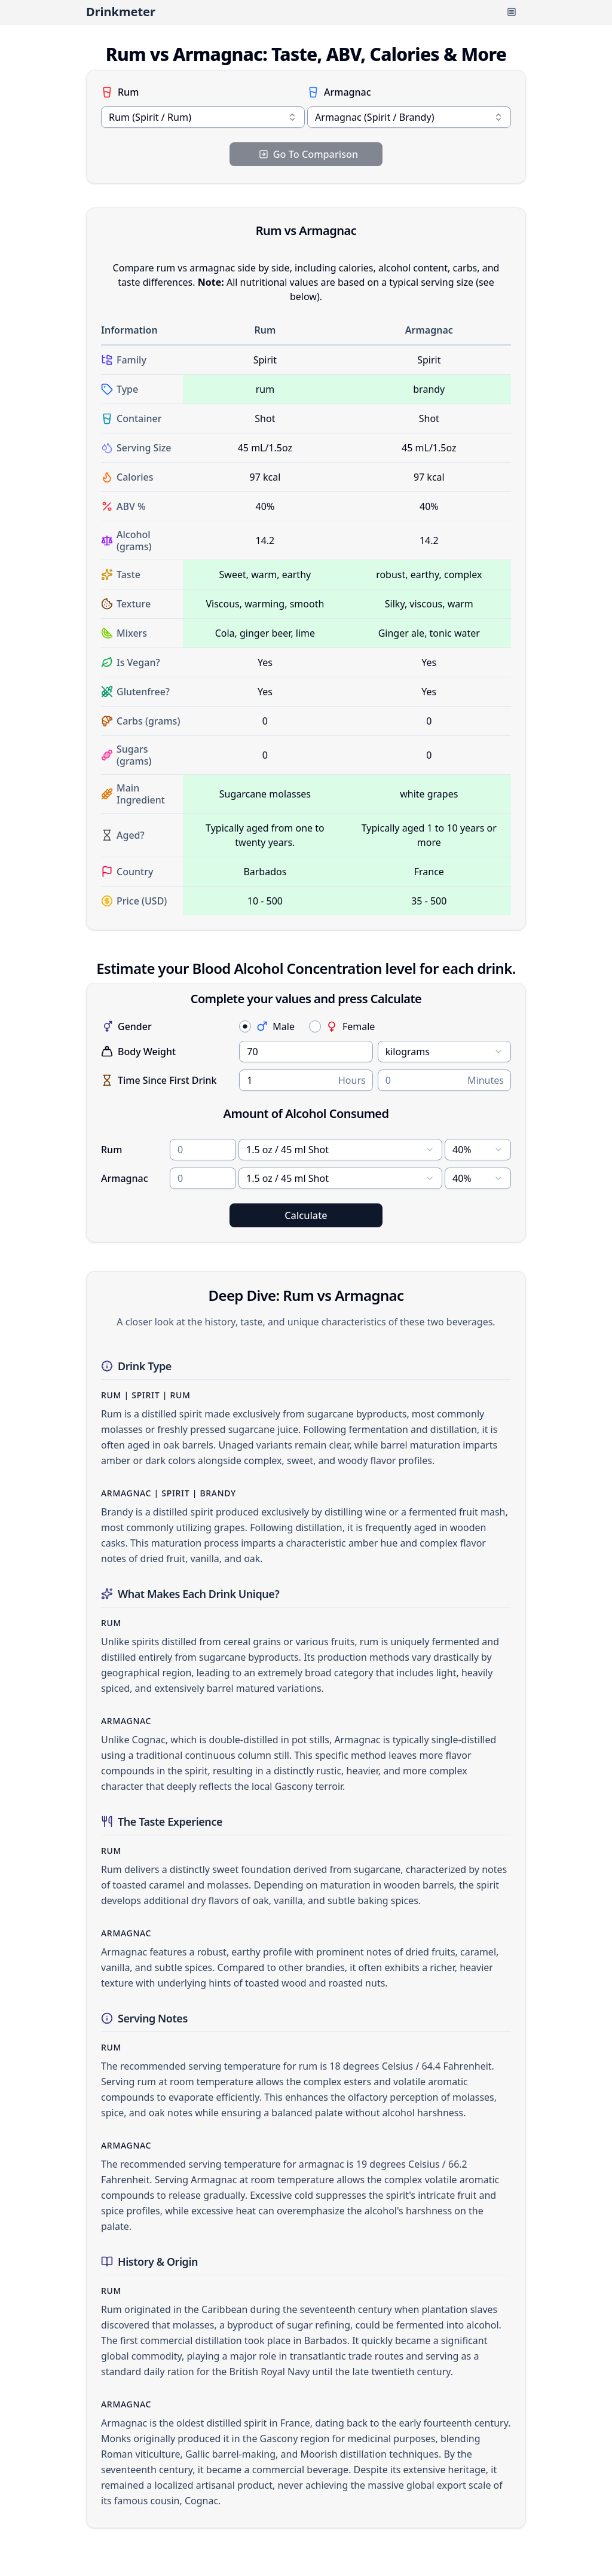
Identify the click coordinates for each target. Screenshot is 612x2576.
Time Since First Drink (159, 1080)
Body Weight (138, 1051)
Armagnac (339, 92)
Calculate (306, 1215)
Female (350, 1026)
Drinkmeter (120, 12)
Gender (126, 1026)
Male (275, 1026)
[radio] (245, 1026)
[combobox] (203, 117)
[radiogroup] (375, 1026)
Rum (120, 92)
